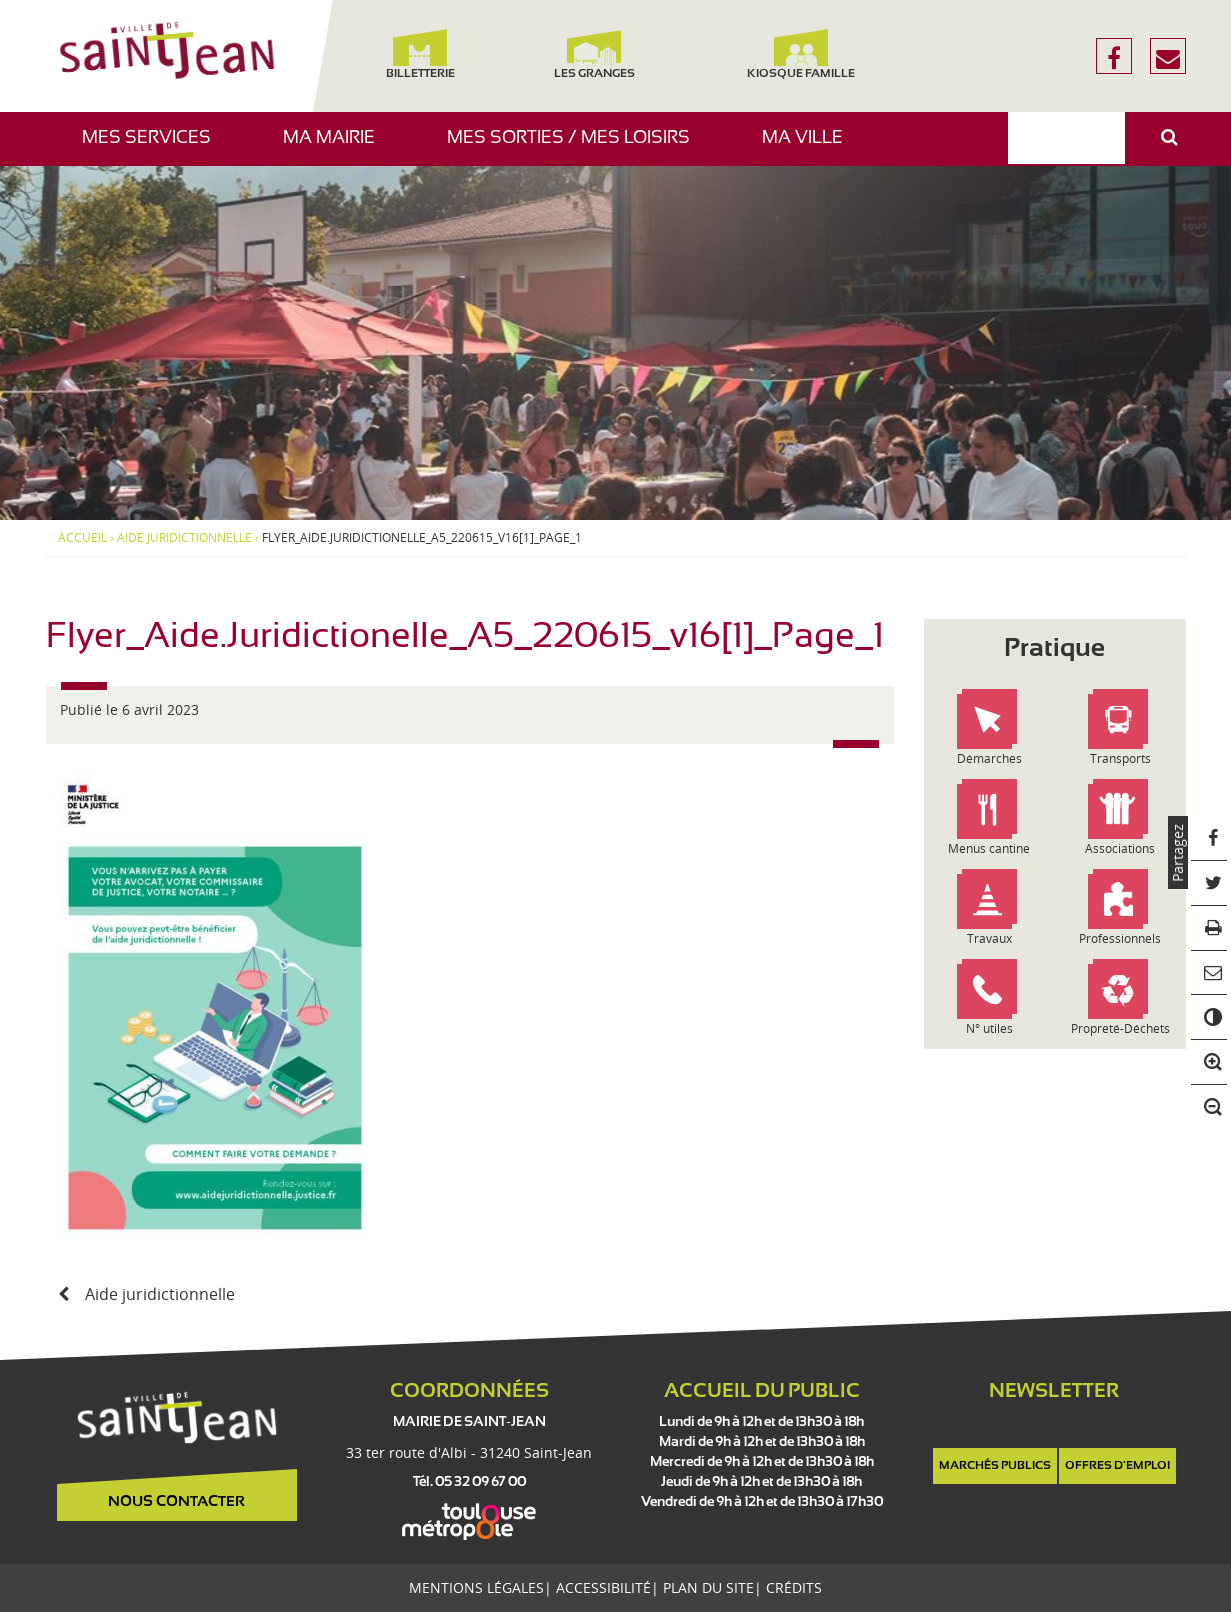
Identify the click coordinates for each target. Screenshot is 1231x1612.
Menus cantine (989, 848)
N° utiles (989, 1028)
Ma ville (810, 147)
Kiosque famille (801, 54)
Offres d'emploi (1117, 1466)
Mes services (154, 147)
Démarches (989, 758)
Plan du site (708, 1587)
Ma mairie (336, 147)
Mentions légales (476, 1587)
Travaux (989, 938)
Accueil (82, 538)
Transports (1120, 758)
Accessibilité (603, 1587)
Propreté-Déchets (1120, 1028)
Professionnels (1120, 938)
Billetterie (420, 54)
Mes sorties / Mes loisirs (576, 147)
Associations (1120, 848)
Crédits (794, 1587)
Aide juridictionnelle (184, 538)
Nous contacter (176, 1502)
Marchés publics (995, 1466)
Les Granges (594, 54)
